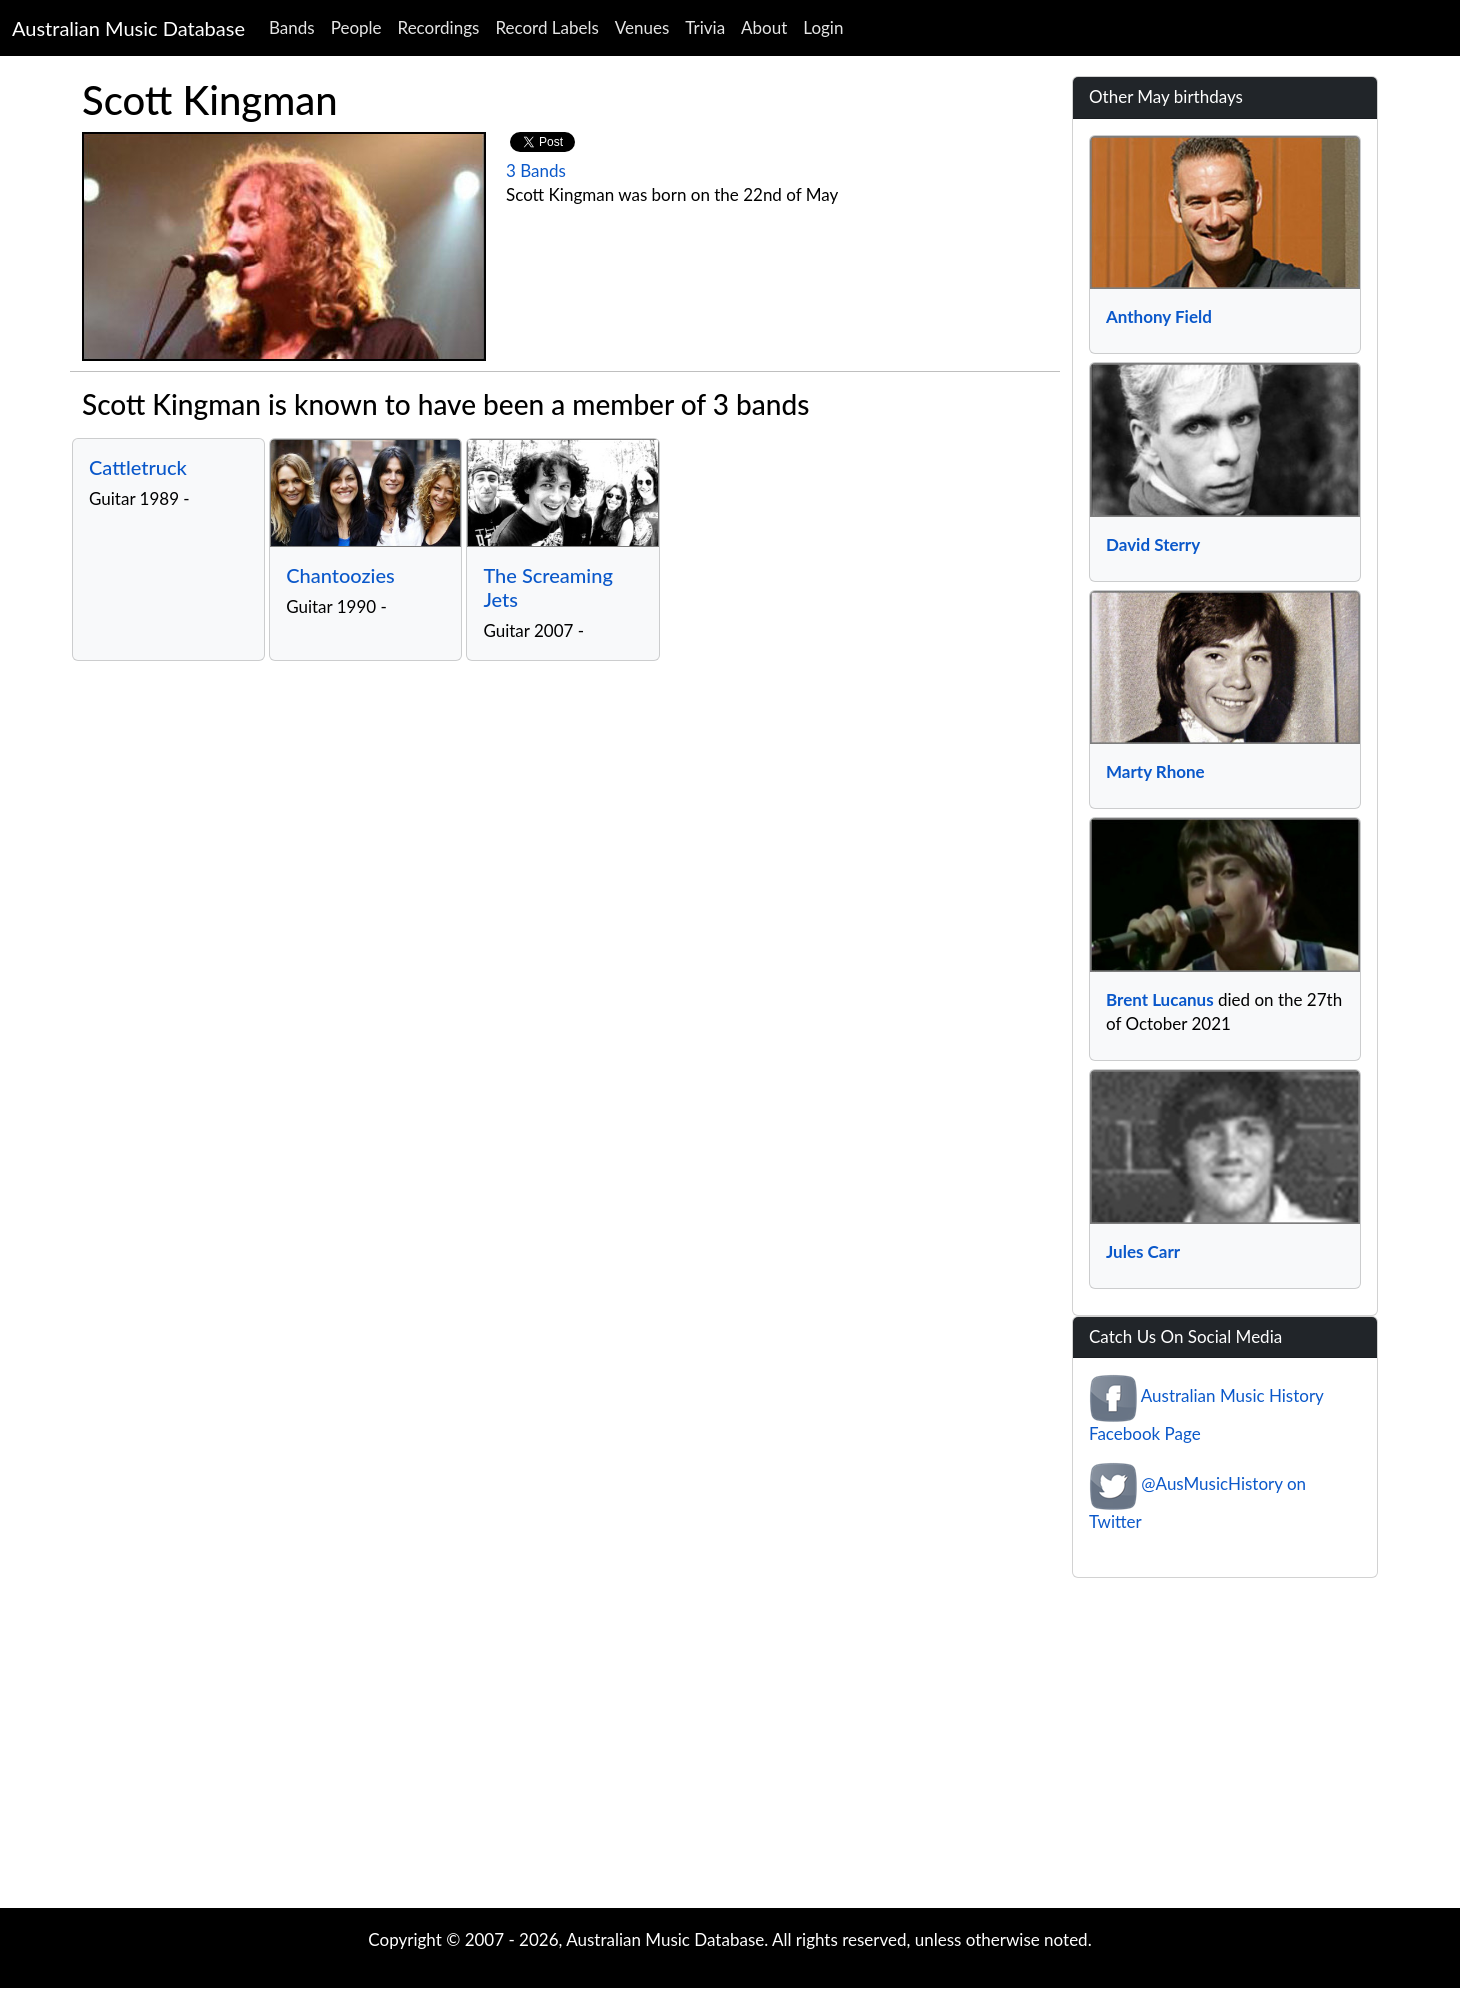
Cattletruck (138, 467)
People (356, 27)
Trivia (705, 27)
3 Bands (536, 170)
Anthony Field (1159, 316)
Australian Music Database (128, 28)
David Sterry (1153, 544)
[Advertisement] (730, 1748)
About (764, 27)
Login (823, 27)
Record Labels (546, 27)
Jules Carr (1143, 1251)
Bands (292, 27)
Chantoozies (340, 575)
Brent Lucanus (1160, 999)
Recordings (439, 27)
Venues (642, 27)
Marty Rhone (1155, 771)
